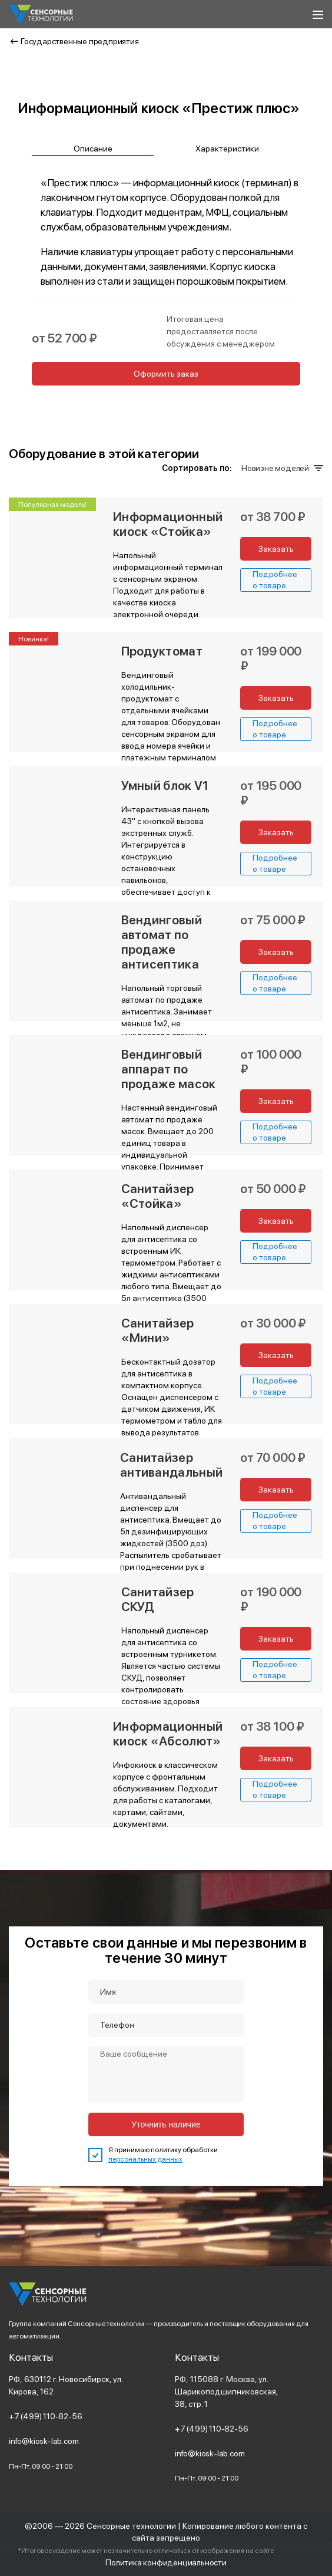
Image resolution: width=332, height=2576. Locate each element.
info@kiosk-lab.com (43, 2441)
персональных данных (145, 2159)
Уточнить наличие (165, 2124)
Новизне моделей (281, 468)
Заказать (276, 549)
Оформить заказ (166, 373)
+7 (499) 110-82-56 (45, 2416)
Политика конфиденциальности (166, 2562)
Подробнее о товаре (275, 579)
